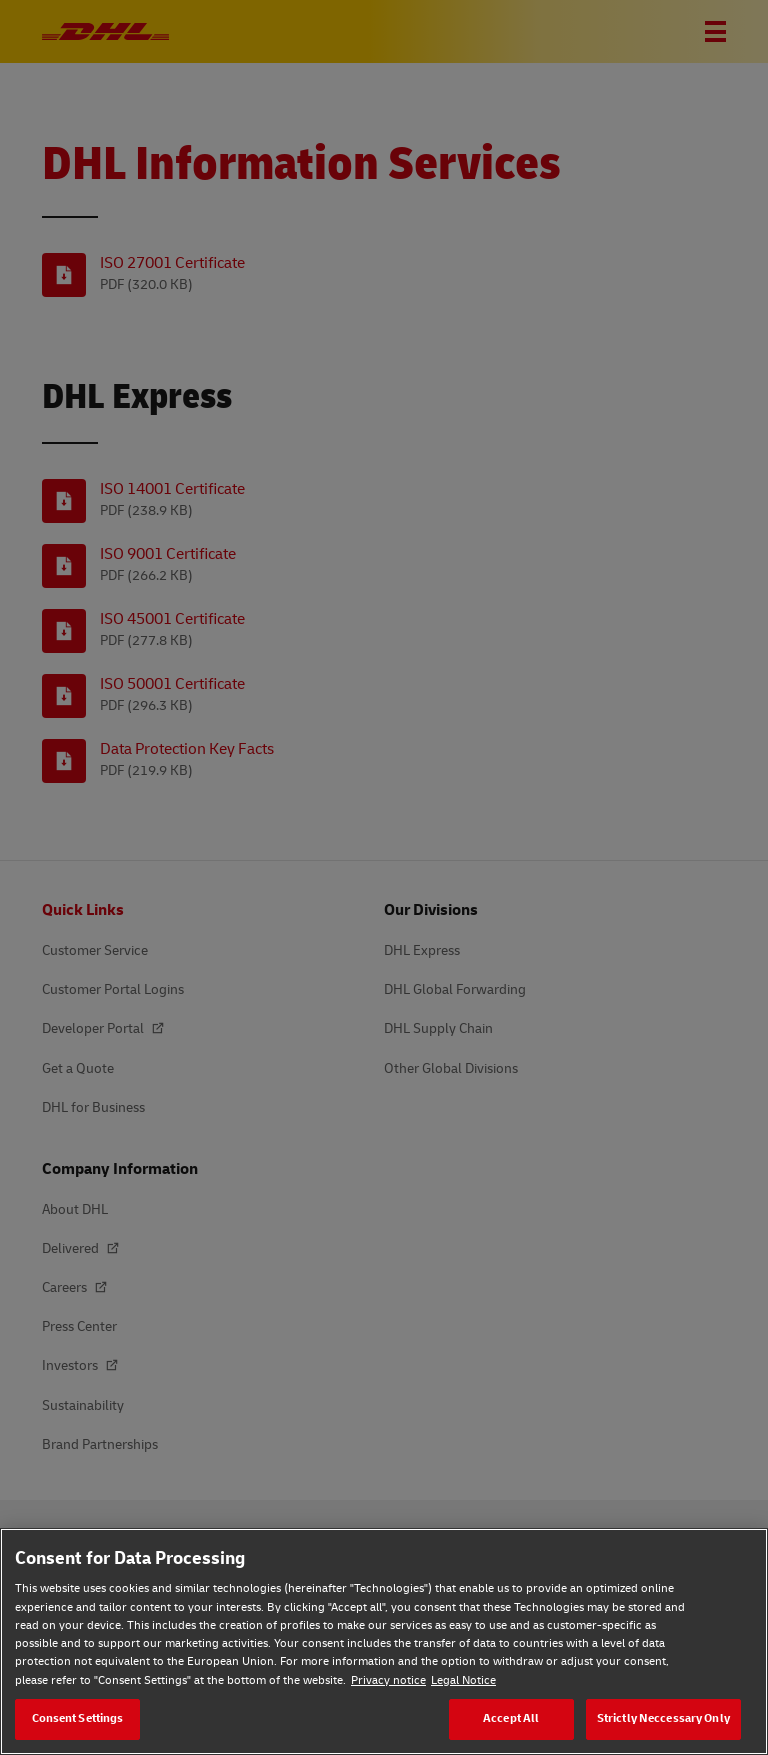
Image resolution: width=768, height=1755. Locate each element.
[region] (384, 1641)
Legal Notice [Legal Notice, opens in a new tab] (463, 1680)
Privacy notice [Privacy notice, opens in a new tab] (388, 1680)
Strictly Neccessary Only (663, 1718)
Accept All (511, 1718)
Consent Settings (78, 1718)
